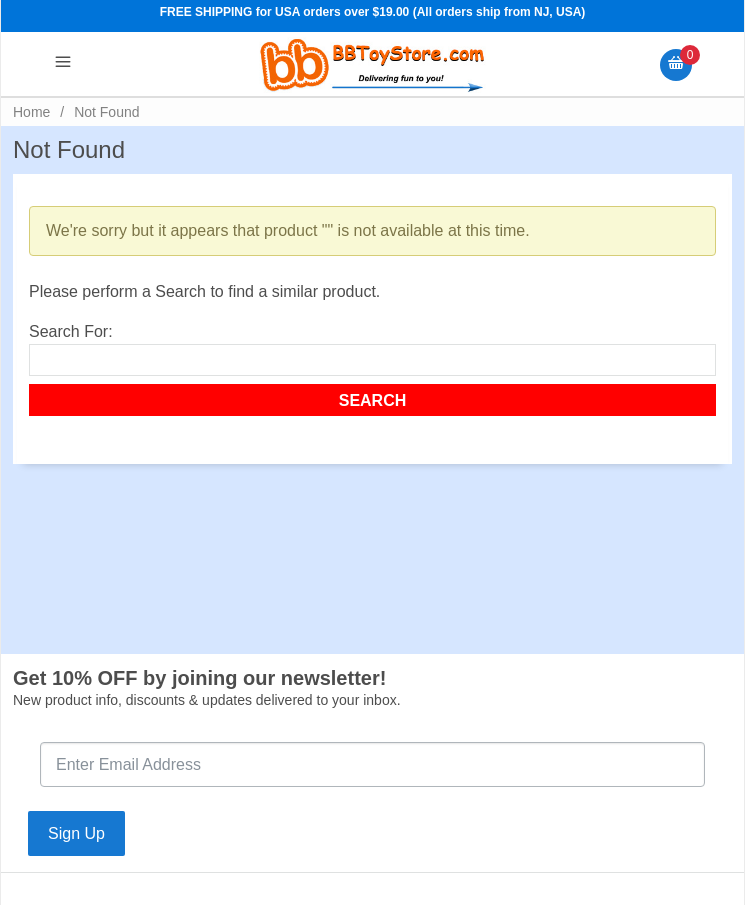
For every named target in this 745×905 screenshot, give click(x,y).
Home (31, 112)
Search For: (71, 331)
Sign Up (76, 833)
